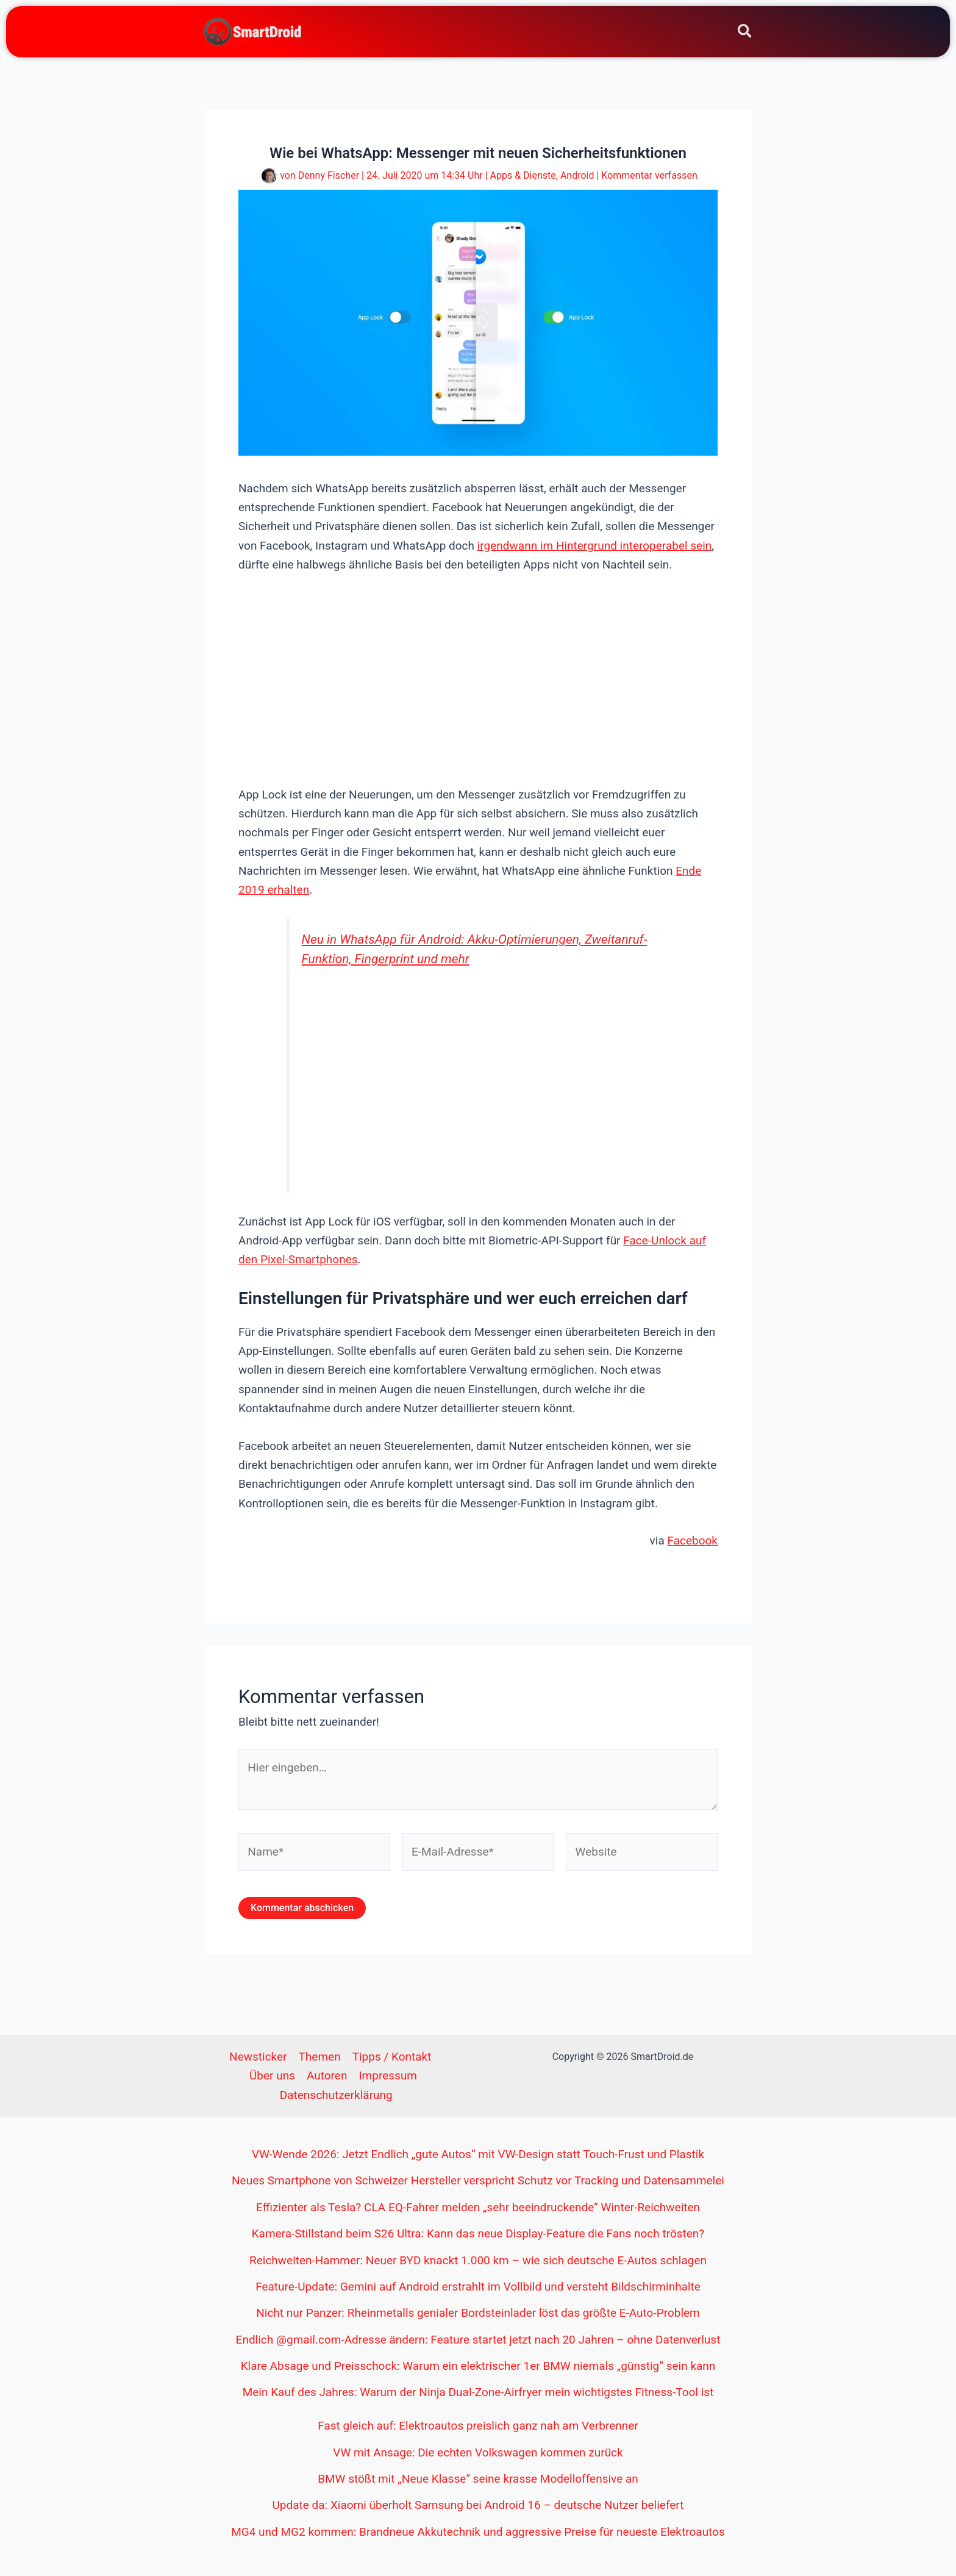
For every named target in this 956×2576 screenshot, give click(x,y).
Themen (320, 2057)
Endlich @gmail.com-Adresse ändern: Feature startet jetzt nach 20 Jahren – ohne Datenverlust (478, 2340)
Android (577, 175)
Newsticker (258, 2057)
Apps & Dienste (523, 175)
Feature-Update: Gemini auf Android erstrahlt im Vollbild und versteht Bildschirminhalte (478, 2287)
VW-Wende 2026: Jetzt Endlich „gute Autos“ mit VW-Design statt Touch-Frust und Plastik (478, 2154)
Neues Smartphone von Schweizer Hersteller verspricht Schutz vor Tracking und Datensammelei (478, 2180)
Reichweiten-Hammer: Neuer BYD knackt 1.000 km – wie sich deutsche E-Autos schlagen (478, 2260)
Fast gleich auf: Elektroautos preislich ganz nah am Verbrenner (478, 2426)
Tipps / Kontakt (392, 2057)
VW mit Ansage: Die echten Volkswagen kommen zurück (477, 2452)
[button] (745, 33)
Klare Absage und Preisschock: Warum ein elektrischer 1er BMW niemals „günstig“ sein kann (478, 2366)
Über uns (272, 2075)
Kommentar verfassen (649, 175)
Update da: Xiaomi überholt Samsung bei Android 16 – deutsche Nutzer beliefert (478, 2505)
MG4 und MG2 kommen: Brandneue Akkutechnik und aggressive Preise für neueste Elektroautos (478, 2532)
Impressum (387, 2075)
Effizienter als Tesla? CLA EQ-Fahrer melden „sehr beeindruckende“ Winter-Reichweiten (478, 2207)
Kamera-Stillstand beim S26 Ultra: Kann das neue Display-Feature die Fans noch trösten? (478, 2233)
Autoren (327, 2075)
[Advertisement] (478, 678)
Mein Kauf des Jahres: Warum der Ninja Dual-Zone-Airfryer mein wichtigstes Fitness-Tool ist (478, 2392)
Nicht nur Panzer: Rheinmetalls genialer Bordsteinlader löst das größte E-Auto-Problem (478, 2313)
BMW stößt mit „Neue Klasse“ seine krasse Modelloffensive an (478, 2479)
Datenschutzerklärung (336, 2095)
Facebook (692, 1541)
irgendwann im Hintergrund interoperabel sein (594, 546)
